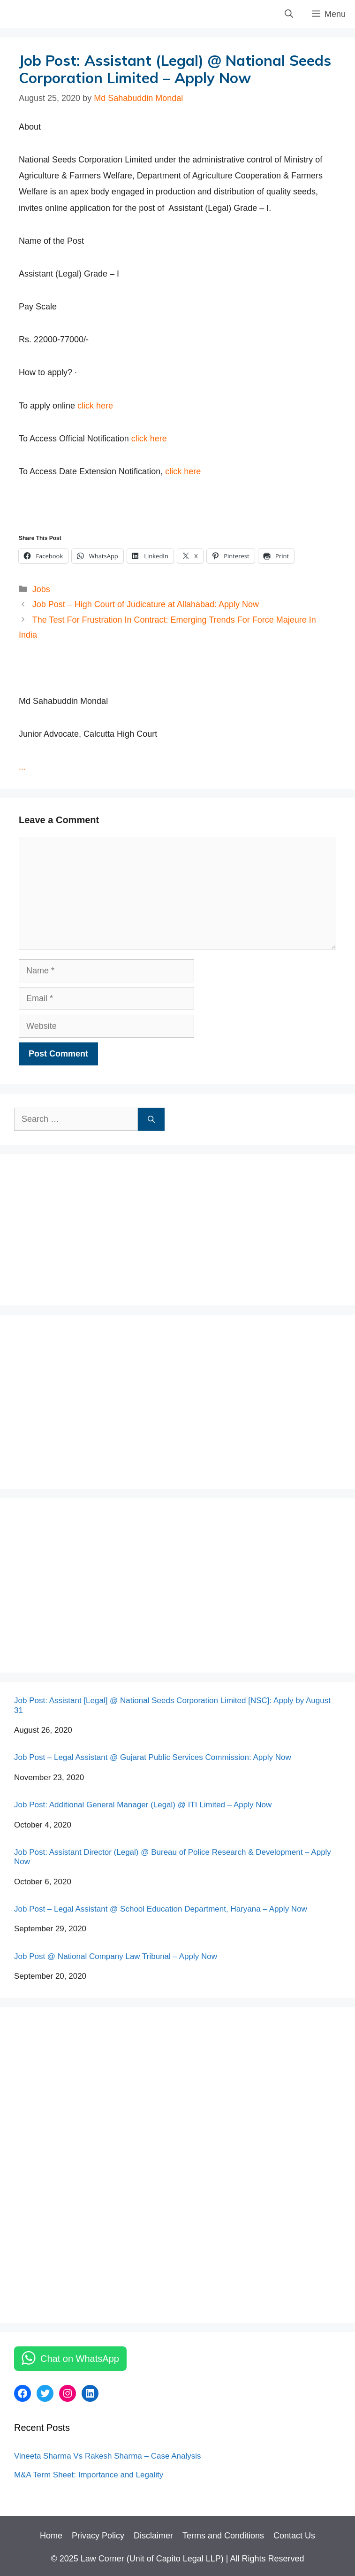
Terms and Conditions (223, 2535)
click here (94, 405)
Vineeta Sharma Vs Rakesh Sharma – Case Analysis (107, 2456)
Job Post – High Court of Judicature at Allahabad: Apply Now (145, 604)
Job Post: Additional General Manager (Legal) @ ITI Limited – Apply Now (143, 1804)
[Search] (151, 1119)
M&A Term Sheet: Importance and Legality (88, 2474)
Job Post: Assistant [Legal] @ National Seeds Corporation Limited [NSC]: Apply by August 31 (172, 1705)
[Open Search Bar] (288, 14)
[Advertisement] (84, 1227)
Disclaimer (153, 2535)
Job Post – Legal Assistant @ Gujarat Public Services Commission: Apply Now (152, 1757)
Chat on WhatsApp (79, 2358)
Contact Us (294, 2535)
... (22, 766)
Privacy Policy (98, 2535)
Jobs (41, 589)
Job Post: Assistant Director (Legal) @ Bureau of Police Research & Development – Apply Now (172, 1857)
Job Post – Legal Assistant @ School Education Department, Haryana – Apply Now (160, 1909)
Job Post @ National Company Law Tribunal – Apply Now (115, 1956)
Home (51, 2535)
